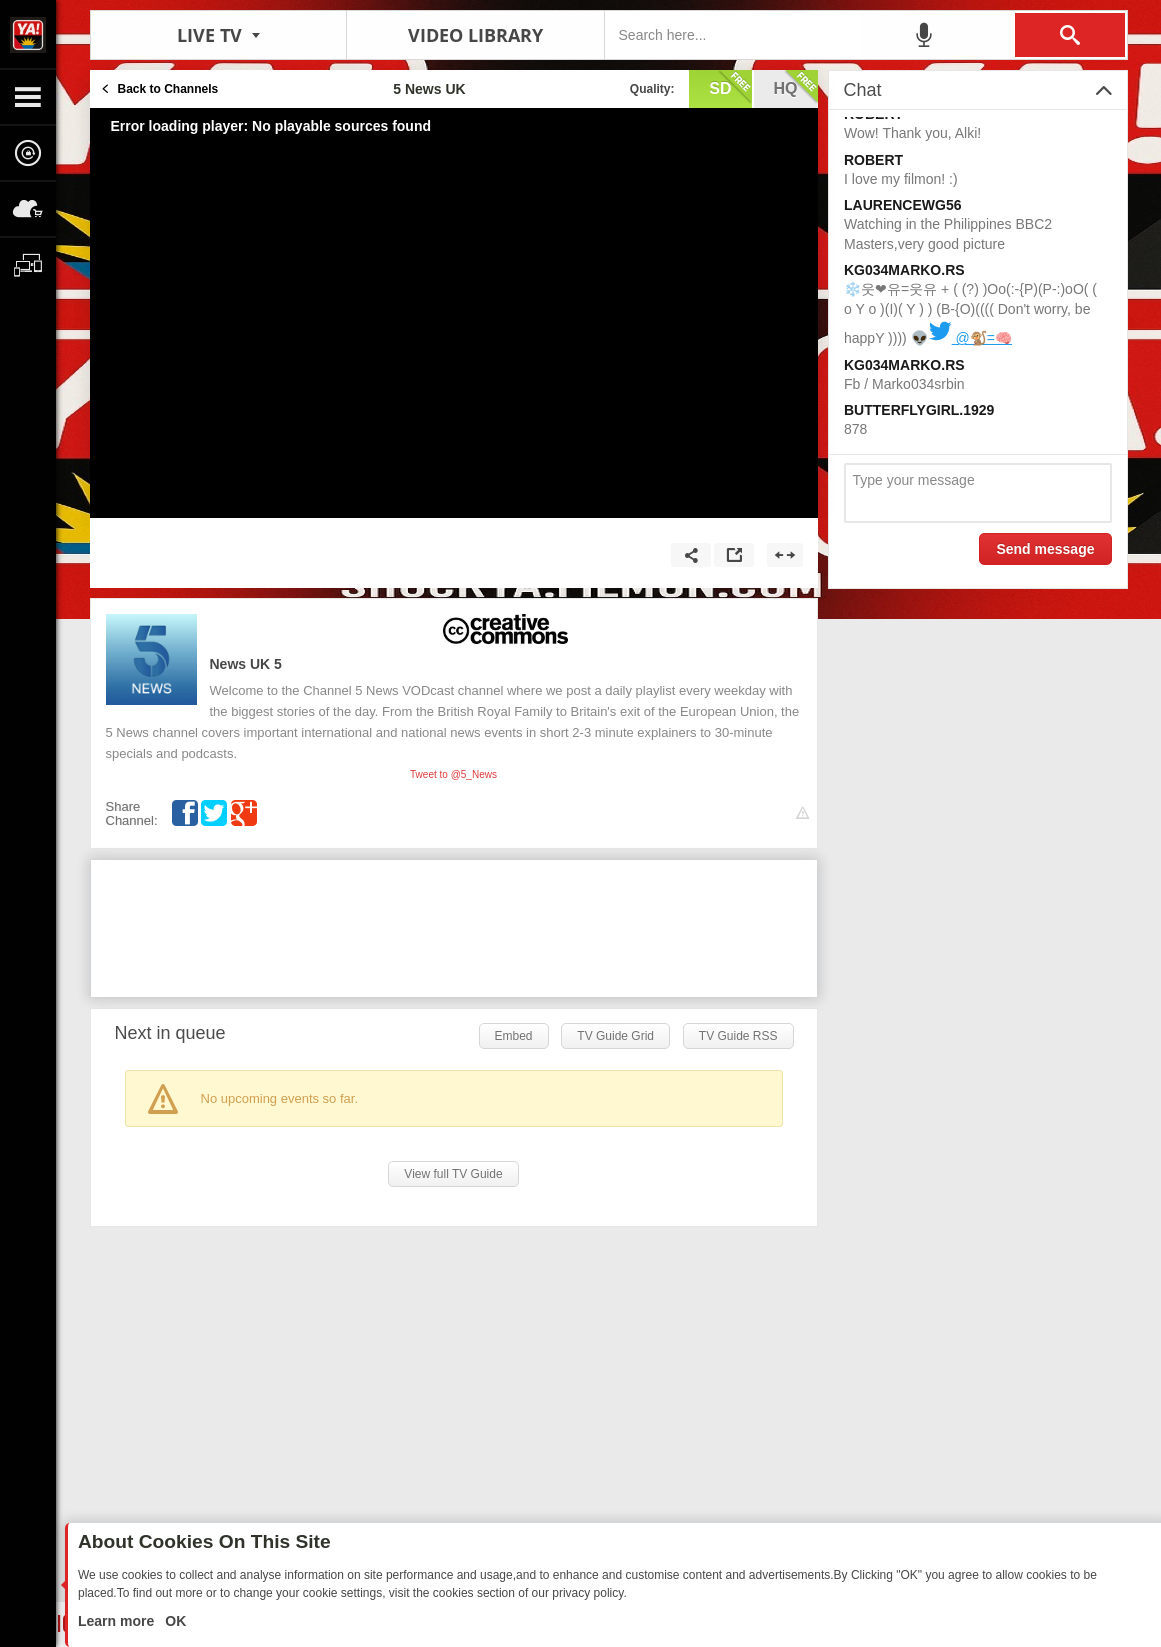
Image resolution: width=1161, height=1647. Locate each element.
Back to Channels (168, 89)
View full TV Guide (453, 1174)
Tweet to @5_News (453, 774)
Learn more (118, 1621)
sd (730, 87)
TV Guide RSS (738, 1036)
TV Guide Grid (615, 1036)
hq (796, 87)
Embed (514, 1036)
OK (173, 1621)
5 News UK (246, 664)
